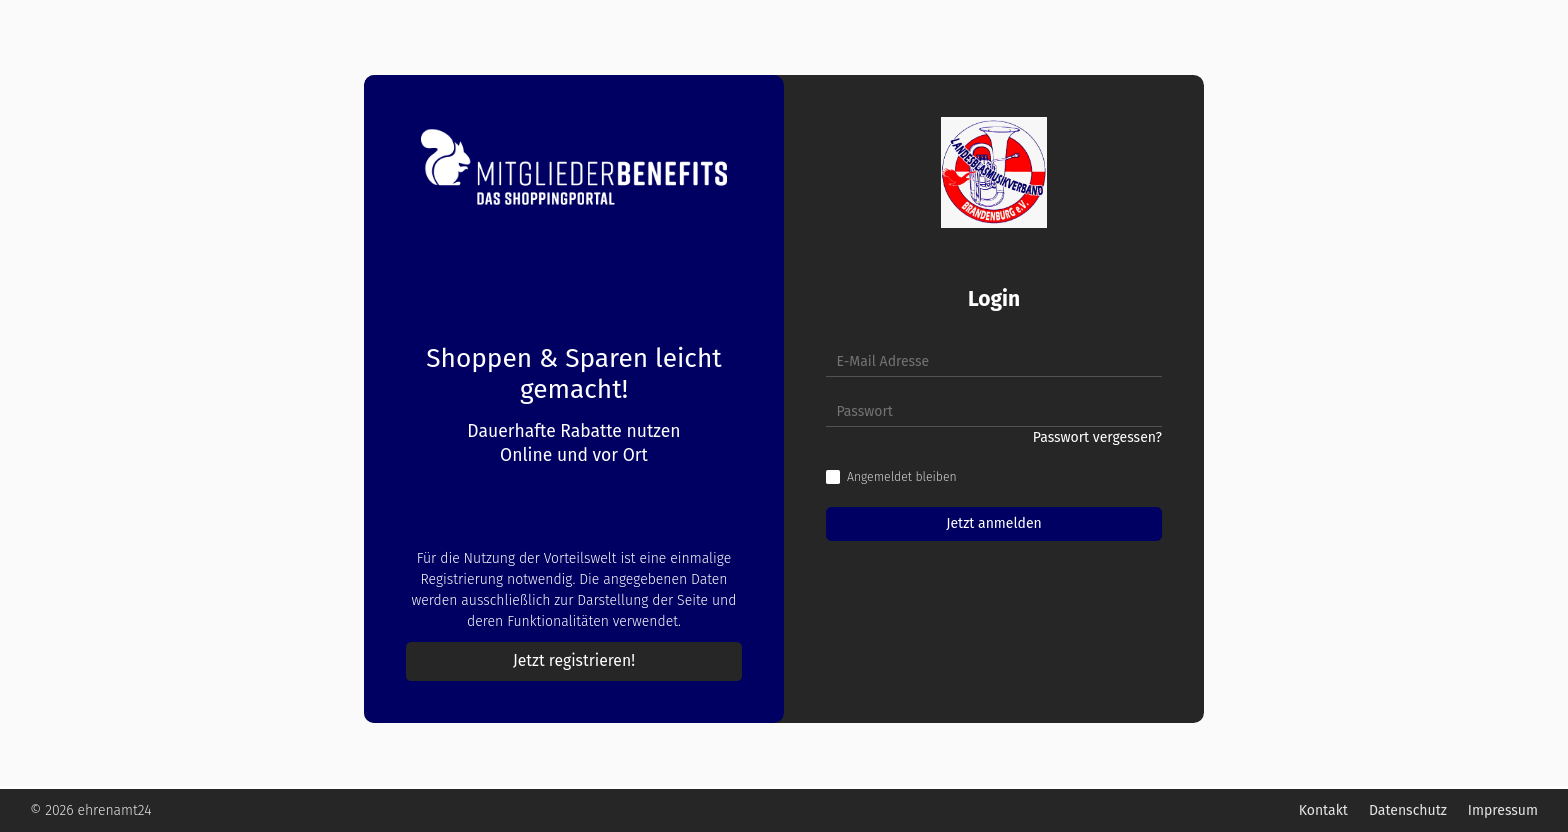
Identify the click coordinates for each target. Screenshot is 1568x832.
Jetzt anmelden (994, 523)
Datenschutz (1408, 810)
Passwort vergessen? (1097, 437)
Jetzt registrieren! (574, 660)
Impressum (1503, 810)
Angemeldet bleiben (902, 477)
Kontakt (1323, 810)
